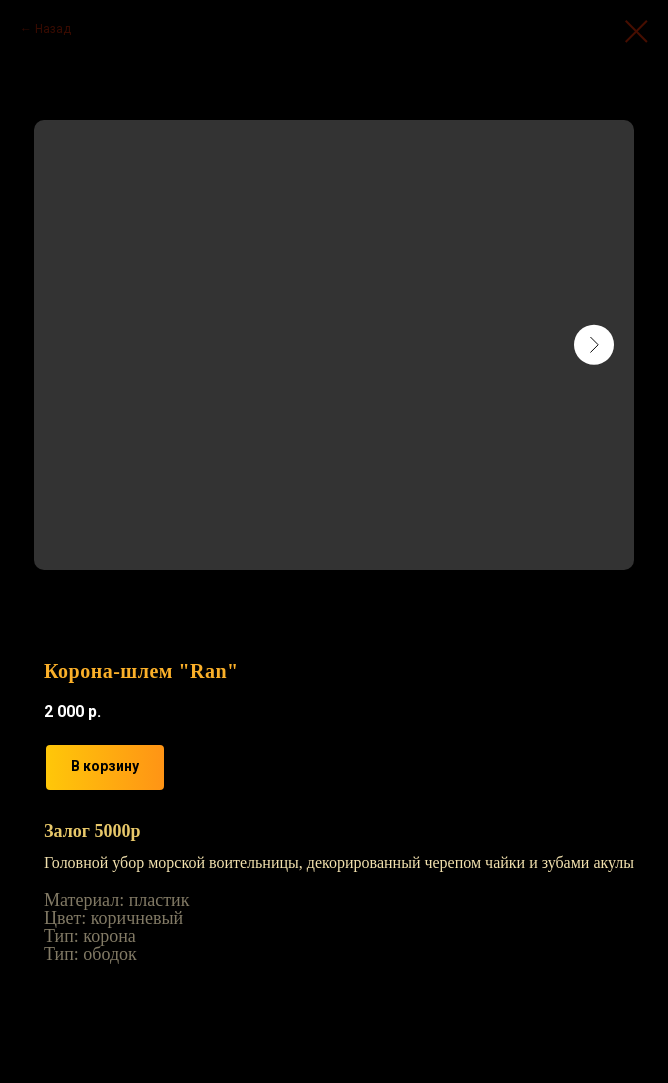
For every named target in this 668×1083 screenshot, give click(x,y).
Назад (53, 29)
